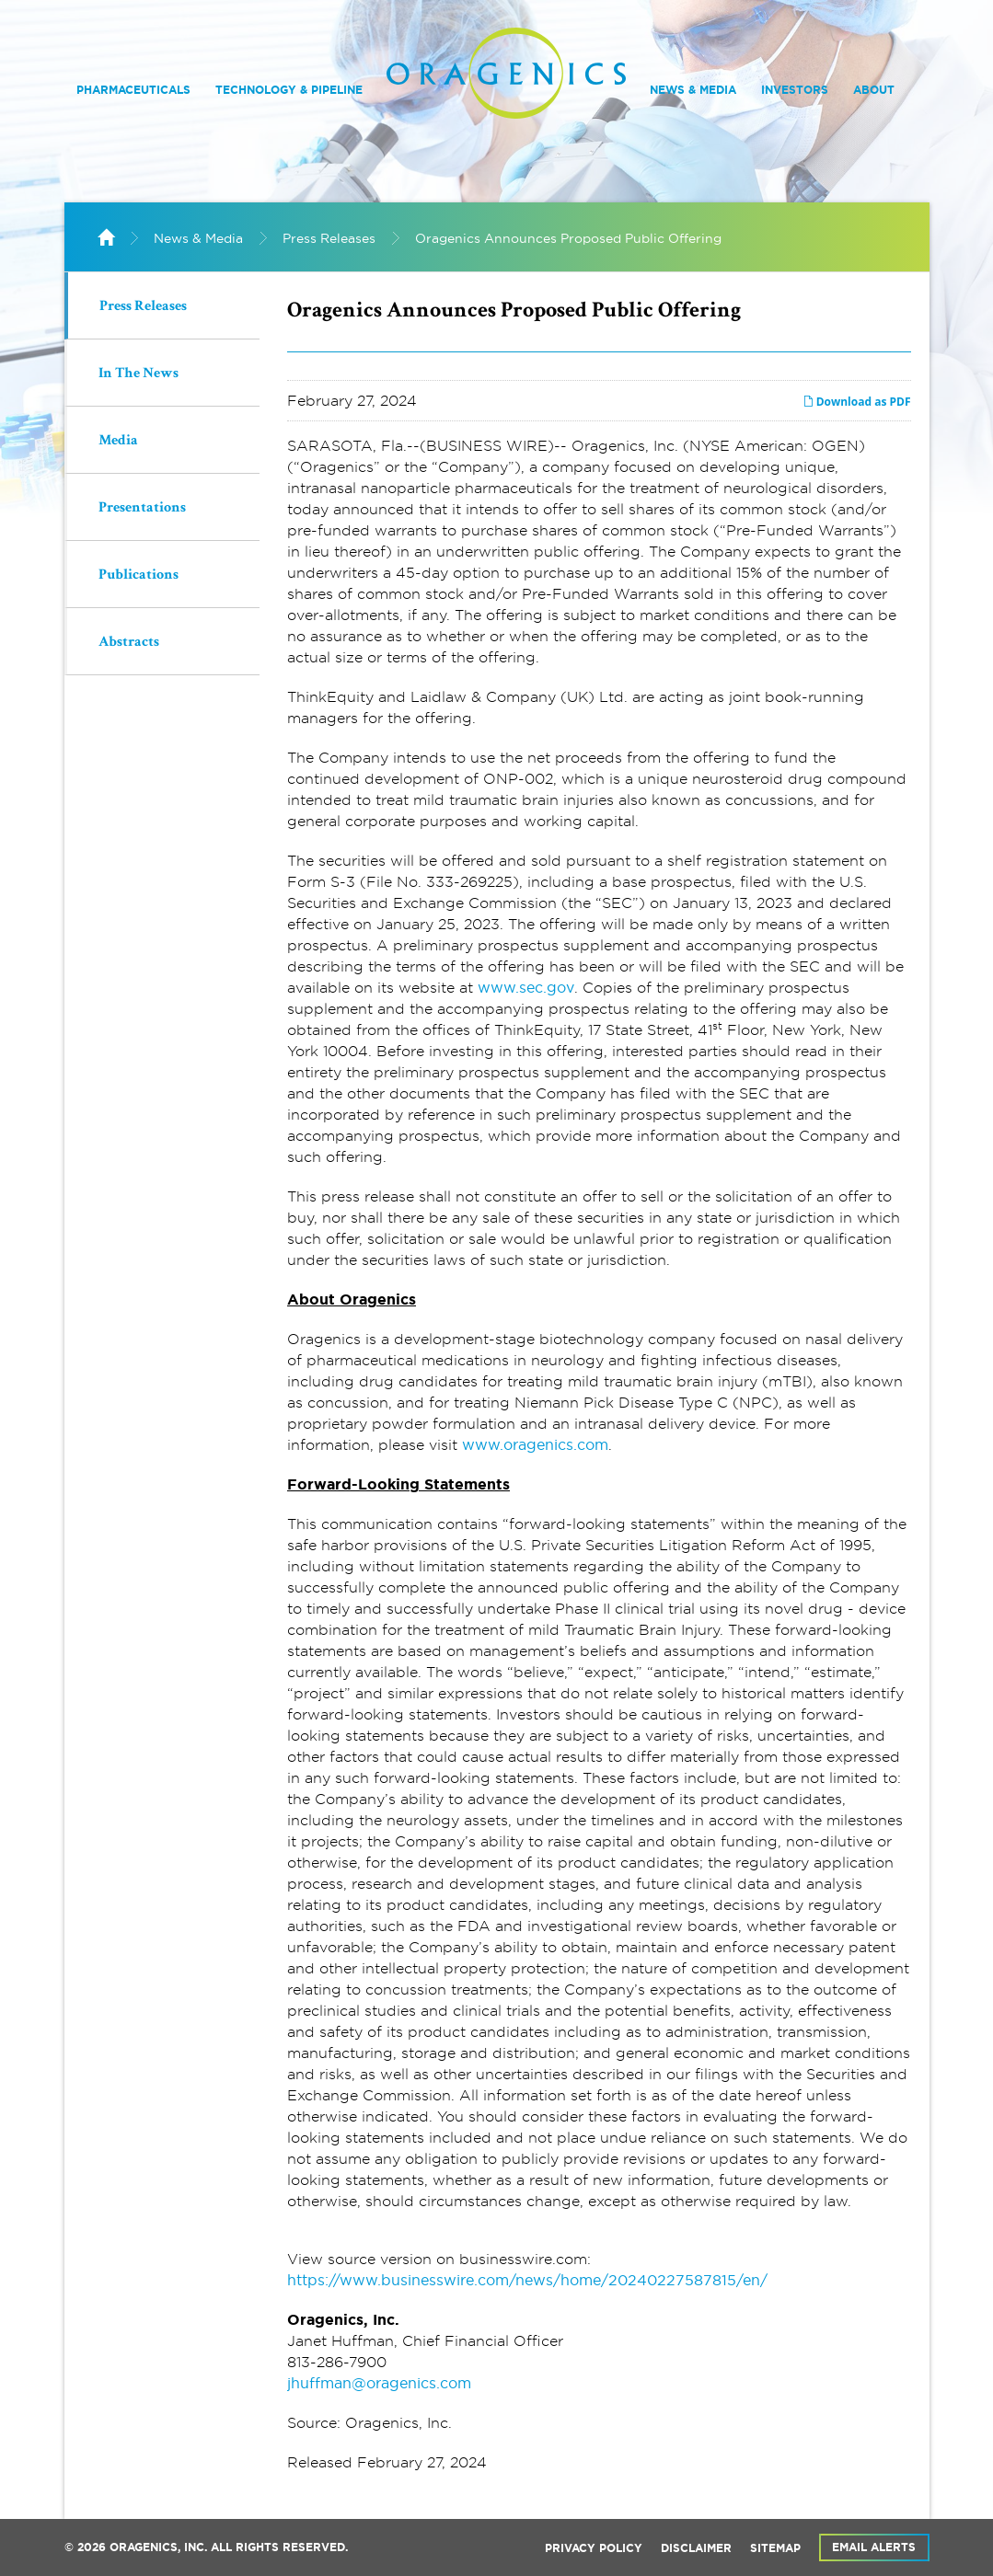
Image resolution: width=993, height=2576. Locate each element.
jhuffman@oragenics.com (379, 2383)
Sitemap (775, 2548)
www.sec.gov (526, 987)
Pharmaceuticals (133, 90)
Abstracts (128, 643)
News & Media (693, 90)
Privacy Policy (593, 2548)
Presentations (142, 508)
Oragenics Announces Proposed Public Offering (568, 238)
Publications (138, 576)
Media (118, 441)
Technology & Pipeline (289, 90)
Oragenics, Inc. (158, 2547)
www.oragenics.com (535, 1444)
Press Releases (329, 238)
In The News (138, 374)
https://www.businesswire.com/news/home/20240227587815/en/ (527, 2280)
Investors (794, 90)
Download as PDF (856, 401)
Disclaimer (696, 2548)
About (874, 90)
